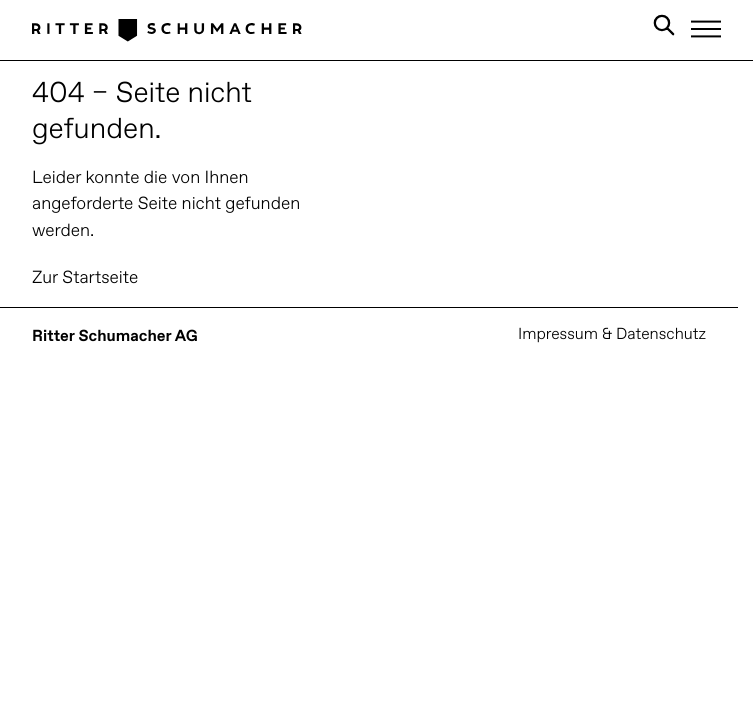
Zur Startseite (85, 278)
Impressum (558, 335)
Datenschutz (661, 335)
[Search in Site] (664, 29)
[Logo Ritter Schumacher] (167, 29)
